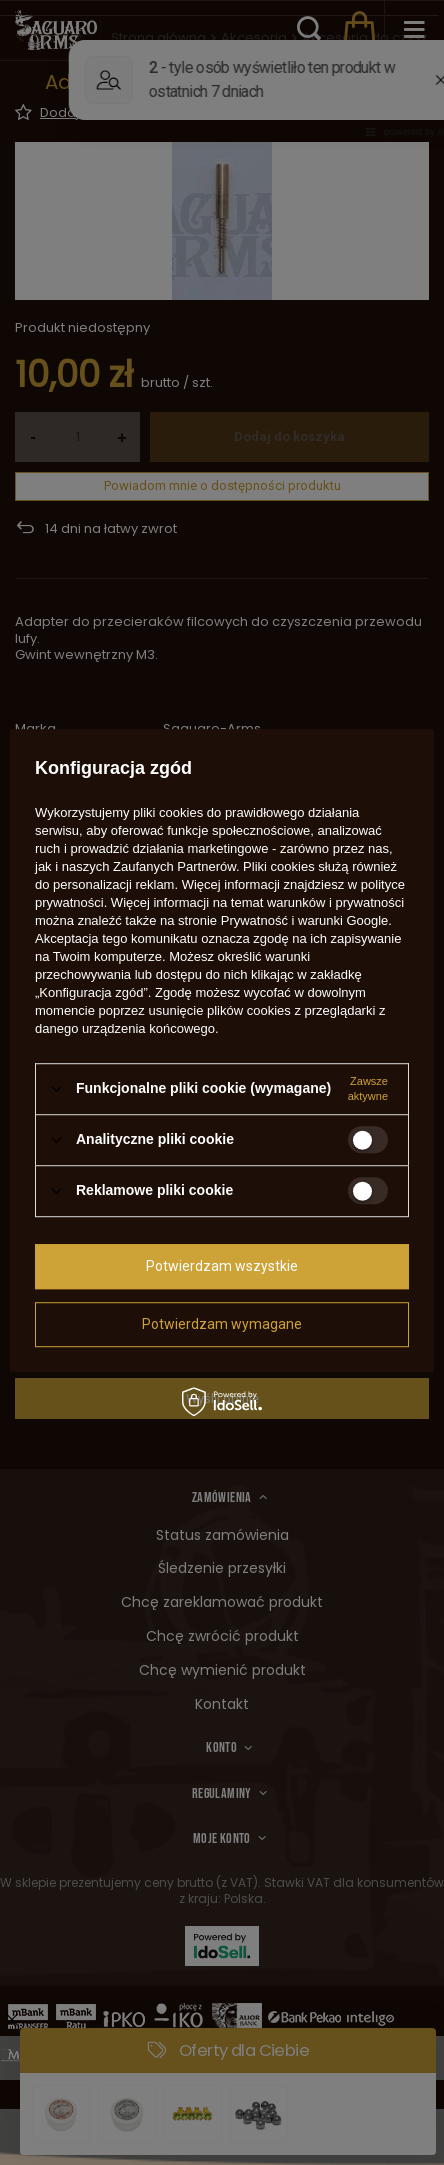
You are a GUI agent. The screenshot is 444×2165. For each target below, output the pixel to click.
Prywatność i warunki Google (305, 920)
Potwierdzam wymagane (222, 1324)
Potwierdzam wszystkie (222, 1266)
